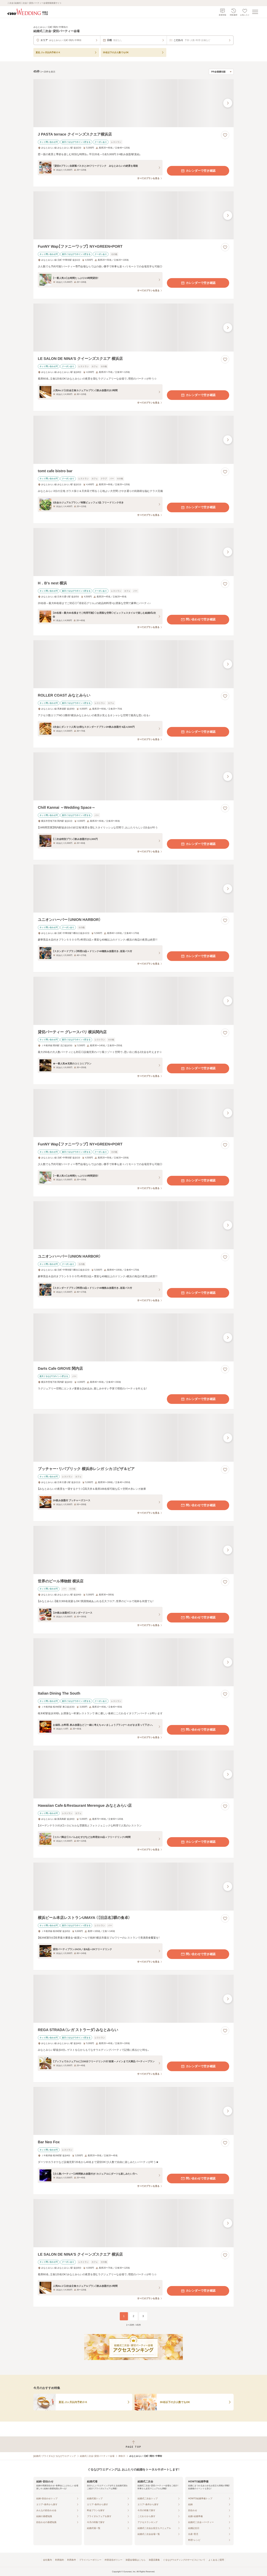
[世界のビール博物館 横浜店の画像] (133, 1550)
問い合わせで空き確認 (198, 619)
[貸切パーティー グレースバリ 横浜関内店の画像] (133, 1001)
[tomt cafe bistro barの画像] (133, 440)
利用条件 (71, 2560)
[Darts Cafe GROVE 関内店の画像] (133, 1337)
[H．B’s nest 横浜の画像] (133, 552)
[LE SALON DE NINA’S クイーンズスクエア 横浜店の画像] (133, 328)
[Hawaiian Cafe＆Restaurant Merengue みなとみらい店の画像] (133, 1774)
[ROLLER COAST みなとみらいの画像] (133, 664)
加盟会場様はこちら (136, 2560)
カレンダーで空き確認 (198, 171)
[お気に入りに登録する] (225, 135)
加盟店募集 (154, 2560)
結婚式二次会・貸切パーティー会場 (97, 2456)
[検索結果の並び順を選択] (221, 72)
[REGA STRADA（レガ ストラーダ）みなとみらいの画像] (133, 1999)
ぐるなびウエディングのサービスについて (184, 2560)
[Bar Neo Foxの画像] (133, 2111)
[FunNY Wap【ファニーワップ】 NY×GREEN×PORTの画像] (133, 215)
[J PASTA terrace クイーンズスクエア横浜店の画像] (133, 103)
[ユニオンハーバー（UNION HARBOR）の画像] (133, 889)
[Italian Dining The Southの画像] (133, 1662)
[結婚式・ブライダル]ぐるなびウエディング (54, 2456)
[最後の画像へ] (227, 103)
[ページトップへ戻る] (133, 2444)
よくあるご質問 (216, 2560)
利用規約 (59, 2560)
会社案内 (47, 2560)
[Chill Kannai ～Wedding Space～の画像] (133, 776)
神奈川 (121, 2456)
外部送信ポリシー (113, 2560)
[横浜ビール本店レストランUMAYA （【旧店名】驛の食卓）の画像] (133, 1887)
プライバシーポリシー (90, 2560)
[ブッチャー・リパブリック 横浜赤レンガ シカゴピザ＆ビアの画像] (133, 1438)
